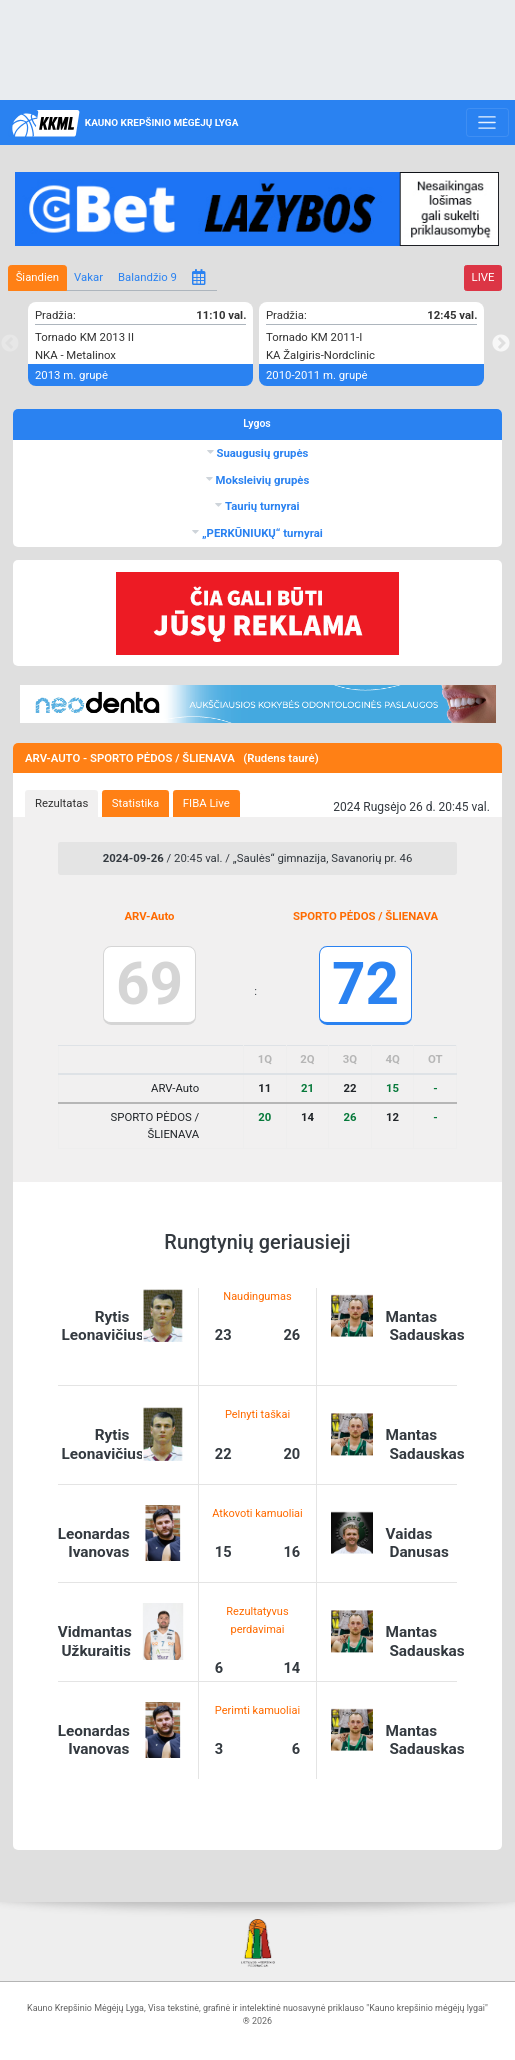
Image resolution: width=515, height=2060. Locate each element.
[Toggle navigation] (487, 123)
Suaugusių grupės (261, 453)
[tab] (61, 804)
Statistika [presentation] (135, 803)
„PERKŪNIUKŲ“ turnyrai (261, 533)
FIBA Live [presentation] (206, 803)
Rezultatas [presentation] (61, 803)
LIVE (483, 277)
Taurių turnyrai (260, 506)
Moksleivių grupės (261, 480)
